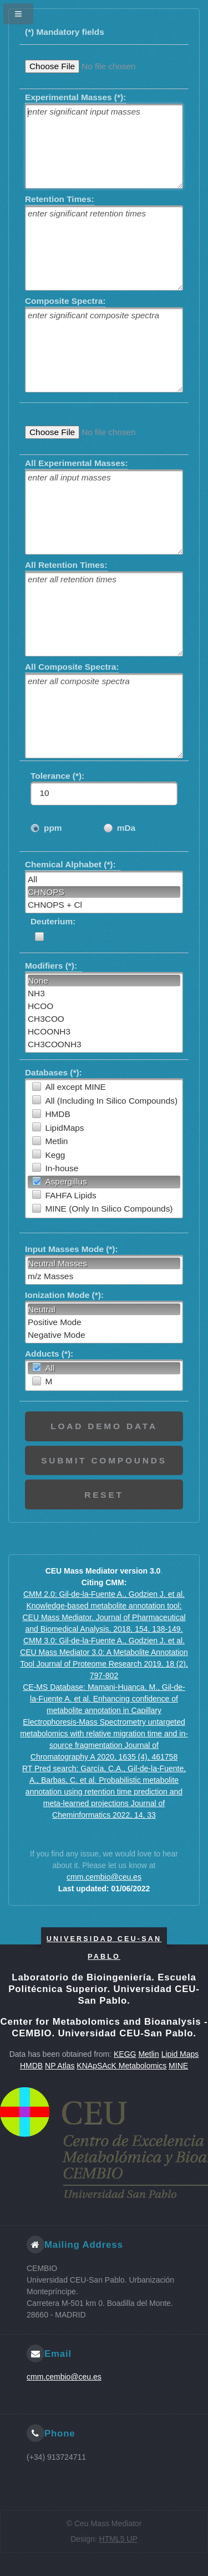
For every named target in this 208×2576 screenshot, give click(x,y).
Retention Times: (59, 198)
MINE (178, 2065)
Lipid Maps (180, 2054)
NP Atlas (59, 2065)
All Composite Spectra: (72, 666)
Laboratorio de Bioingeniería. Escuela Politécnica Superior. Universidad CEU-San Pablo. (103, 1989)
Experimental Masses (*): (75, 96)
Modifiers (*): (53, 965)
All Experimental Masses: (76, 462)
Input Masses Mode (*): (71, 1249)
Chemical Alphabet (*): (72, 863)
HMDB (31, 2065)
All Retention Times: (66, 564)
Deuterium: (53, 921)
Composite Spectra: (65, 300)
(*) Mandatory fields (64, 32)
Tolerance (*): (60, 775)
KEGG (125, 2054)
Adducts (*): (49, 1353)
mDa (126, 827)
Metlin (148, 2054)
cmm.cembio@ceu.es (104, 1876)
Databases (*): (53, 1072)
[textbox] (104, 146)
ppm (53, 827)
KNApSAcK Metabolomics (121, 2065)
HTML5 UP (118, 2538)
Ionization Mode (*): (64, 1295)
